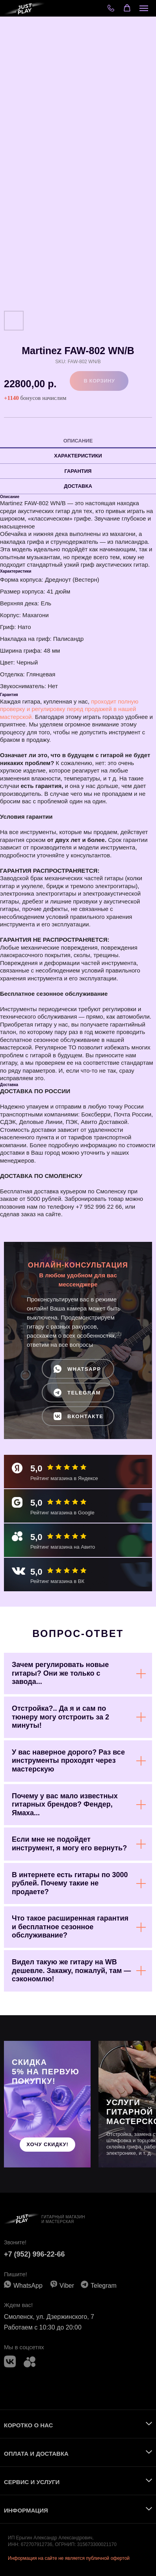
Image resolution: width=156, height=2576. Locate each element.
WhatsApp (28, 2285)
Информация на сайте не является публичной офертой (69, 2558)
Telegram (104, 2285)
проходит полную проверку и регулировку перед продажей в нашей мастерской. (69, 709)
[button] (127, 8)
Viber (66, 2285)
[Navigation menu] (143, 8)
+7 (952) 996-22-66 (34, 2254)
